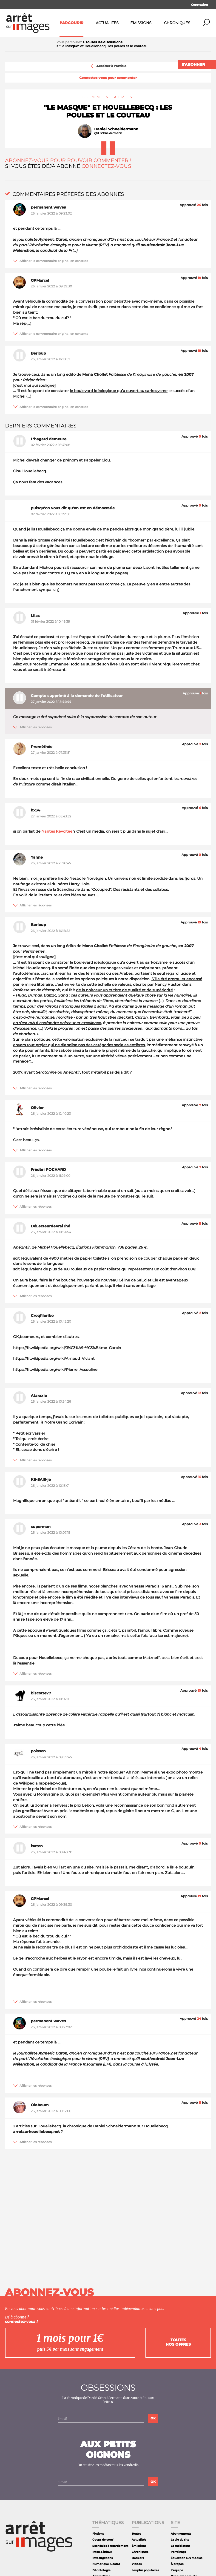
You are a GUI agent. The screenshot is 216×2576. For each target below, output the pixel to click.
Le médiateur (180, 2545)
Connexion (199, 4)
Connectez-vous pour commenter (108, 78)
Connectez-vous (106, 166)
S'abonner (193, 64)
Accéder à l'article (108, 66)
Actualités (107, 23)
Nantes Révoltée (56, 831)
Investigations (102, 2558)
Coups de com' (103, 2539)
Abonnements (181, 2533)
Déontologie (101, 2570)
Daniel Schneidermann (116, 129)
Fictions (98, 2533)
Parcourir (71, 23)
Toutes (136, 2533)
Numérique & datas (106, 2564)
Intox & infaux (102, 2551)
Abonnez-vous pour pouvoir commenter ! (68, 160)
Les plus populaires (145, 2570)
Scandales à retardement (110, 2545)
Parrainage (178, 2551)
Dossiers (138, 2558)
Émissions (140, 23)
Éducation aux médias (186, 2558)
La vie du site (180, 2539)
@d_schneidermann (108, 133)
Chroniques (177, 23)
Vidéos (137, 2564)
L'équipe (177, 2570)
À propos (177, 2564)
